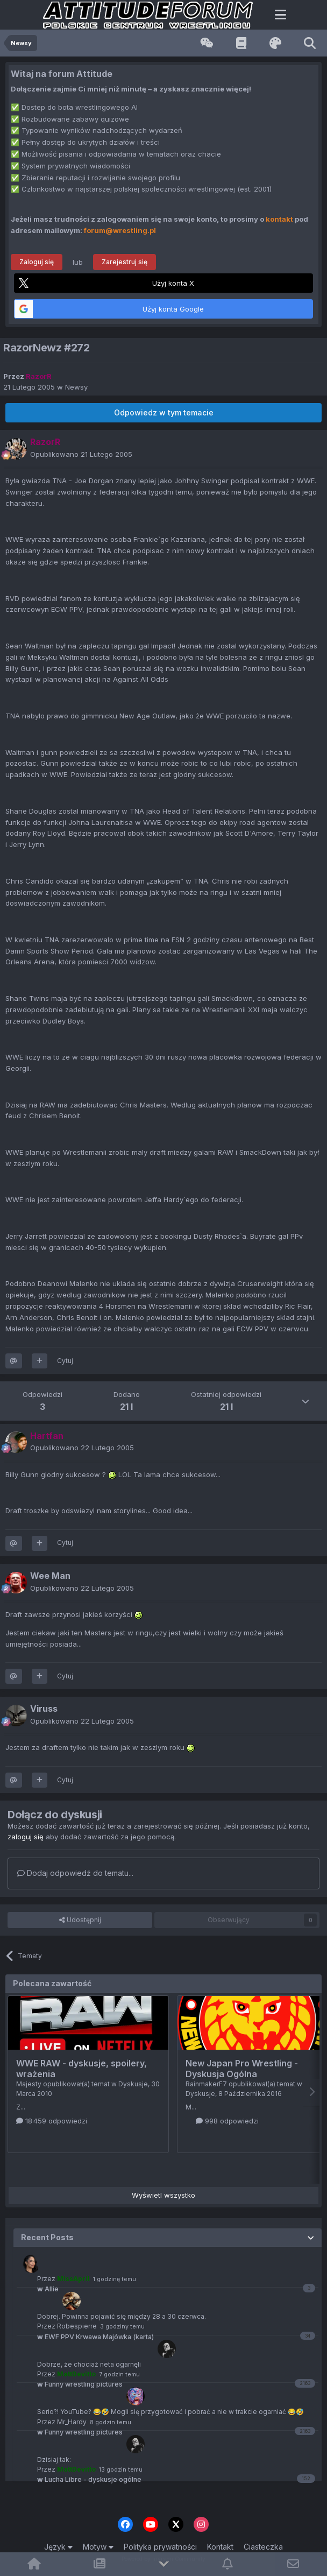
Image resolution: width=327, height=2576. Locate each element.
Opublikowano (81, 454)
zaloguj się (26, 1836)
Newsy (76, 387)
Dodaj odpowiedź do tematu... (75, 1873)
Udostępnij (80, 1920)
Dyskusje (133, 2084)
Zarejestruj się (124, 262)
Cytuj (65, 1361)
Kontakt (220, 2546)
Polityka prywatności (160, 2546)
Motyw (98, 2546)
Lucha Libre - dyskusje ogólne (89, 2479)
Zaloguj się (36, 262)
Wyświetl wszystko (163, 2195)
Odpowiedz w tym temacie (164, 412)
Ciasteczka (263, 2546)
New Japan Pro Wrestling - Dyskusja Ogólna (242, 2068)
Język (58, 2546)
